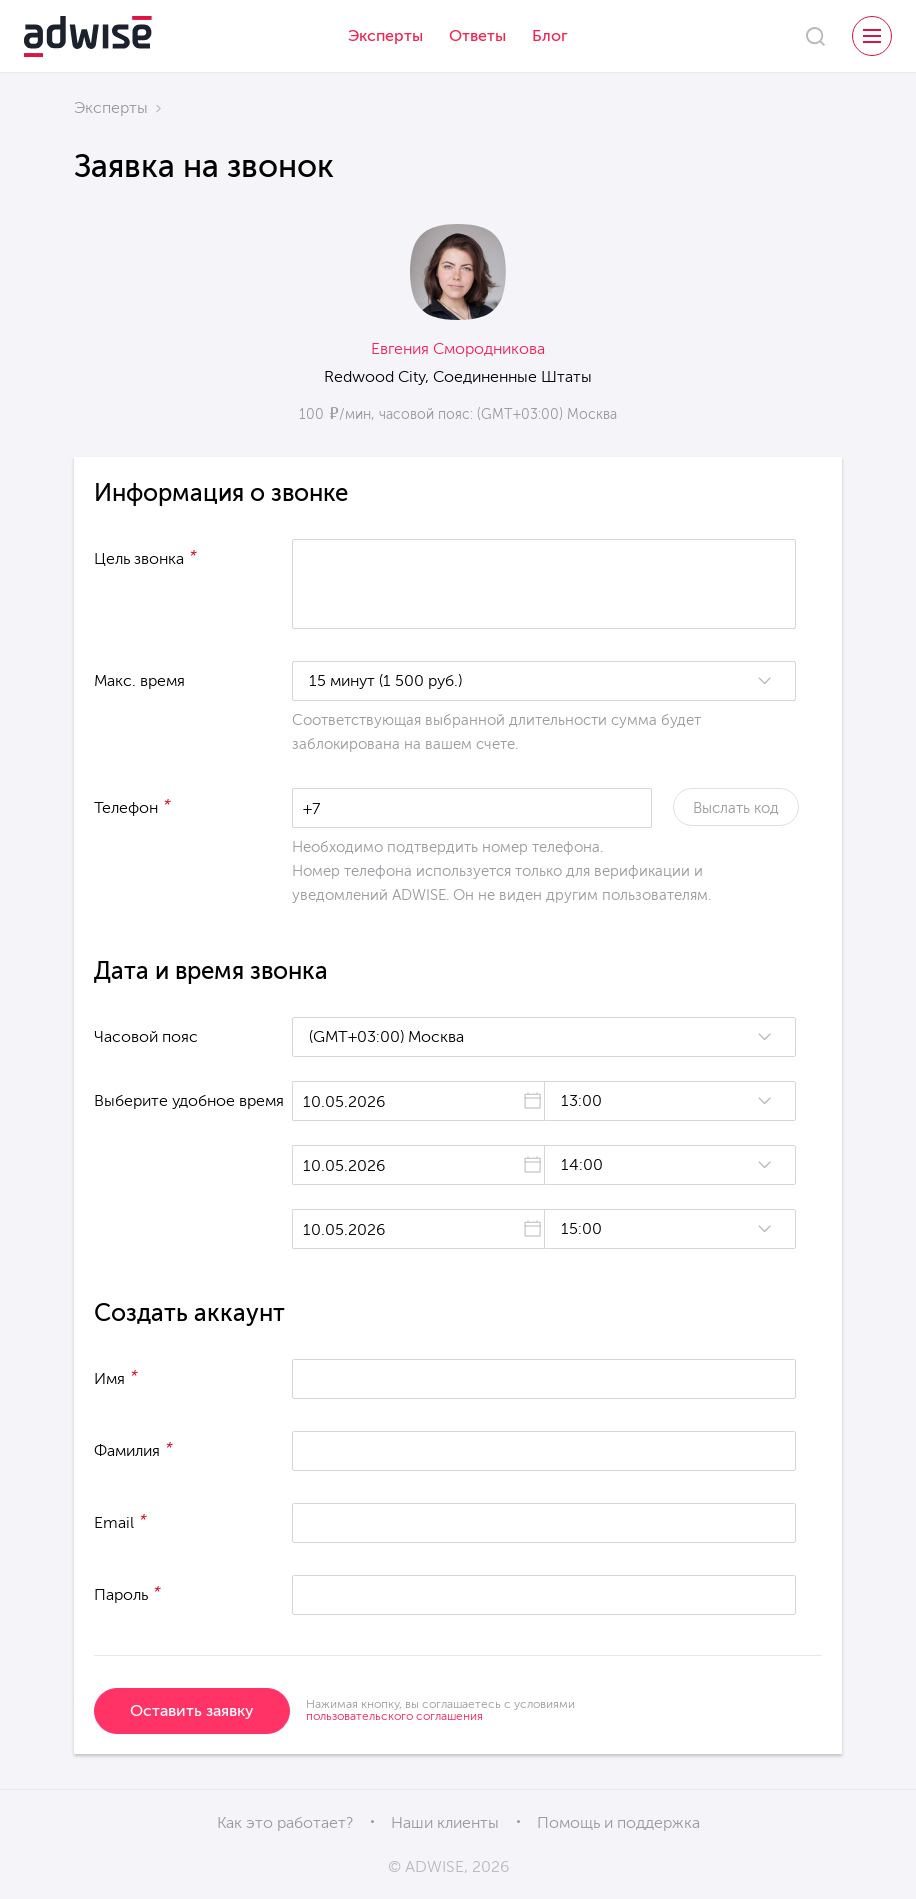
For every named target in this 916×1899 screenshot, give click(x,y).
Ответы (477, 35)
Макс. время (139, 680)
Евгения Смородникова (458, 348)
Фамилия (133, 1449)
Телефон (132, 806)
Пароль (127, 1593)
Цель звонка (145, 557)
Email (120, 1521)
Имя (116, 1377)
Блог (550, 35)
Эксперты (385, 35)
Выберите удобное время (189, 1100)
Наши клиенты (445, 1822)
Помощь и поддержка (618, 1822)
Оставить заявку (192, 1710)
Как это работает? (285, 1822)
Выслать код (736, 808)
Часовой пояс (146, 1036)
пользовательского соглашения (394, 1716)
